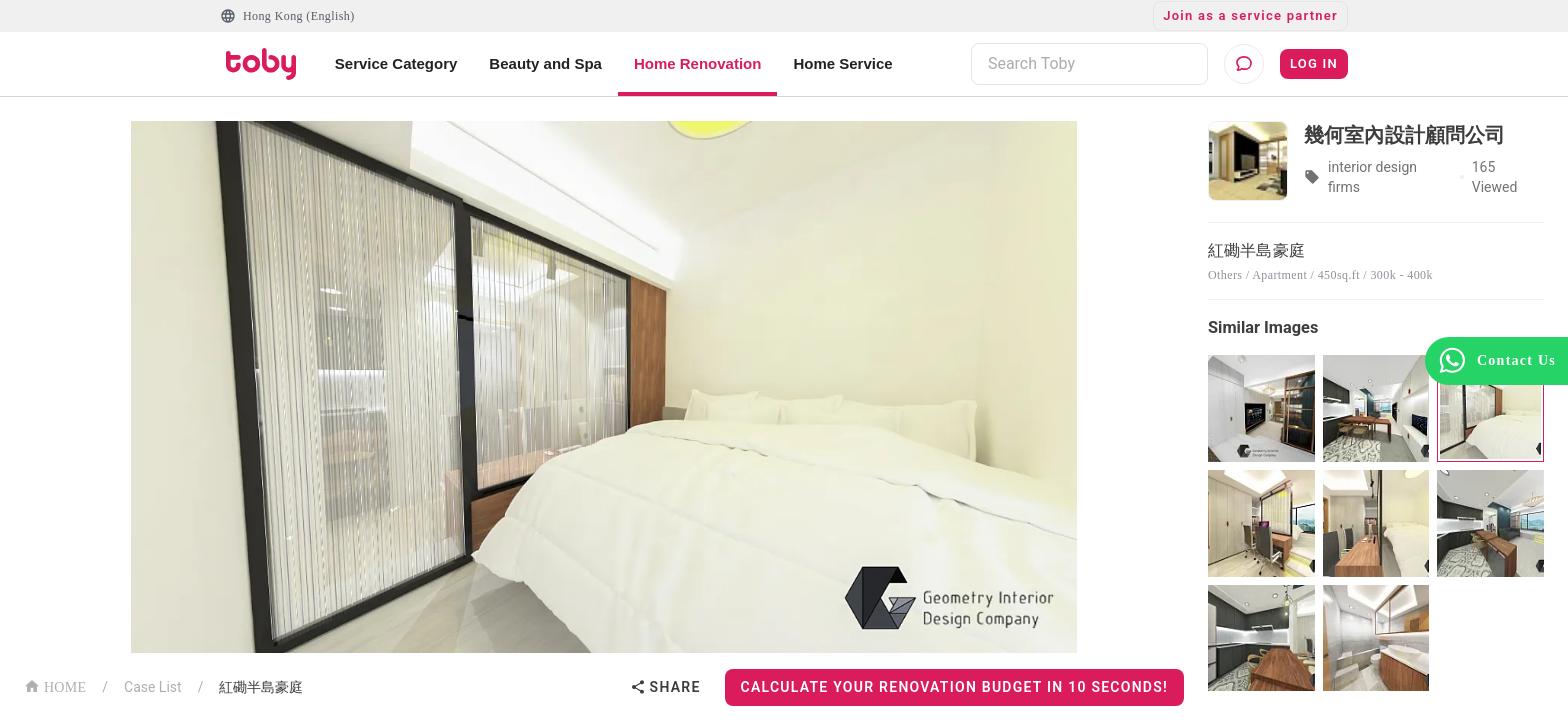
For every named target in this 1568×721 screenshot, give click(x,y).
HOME (55, 685)
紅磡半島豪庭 (261, 687)
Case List (153, 687)
